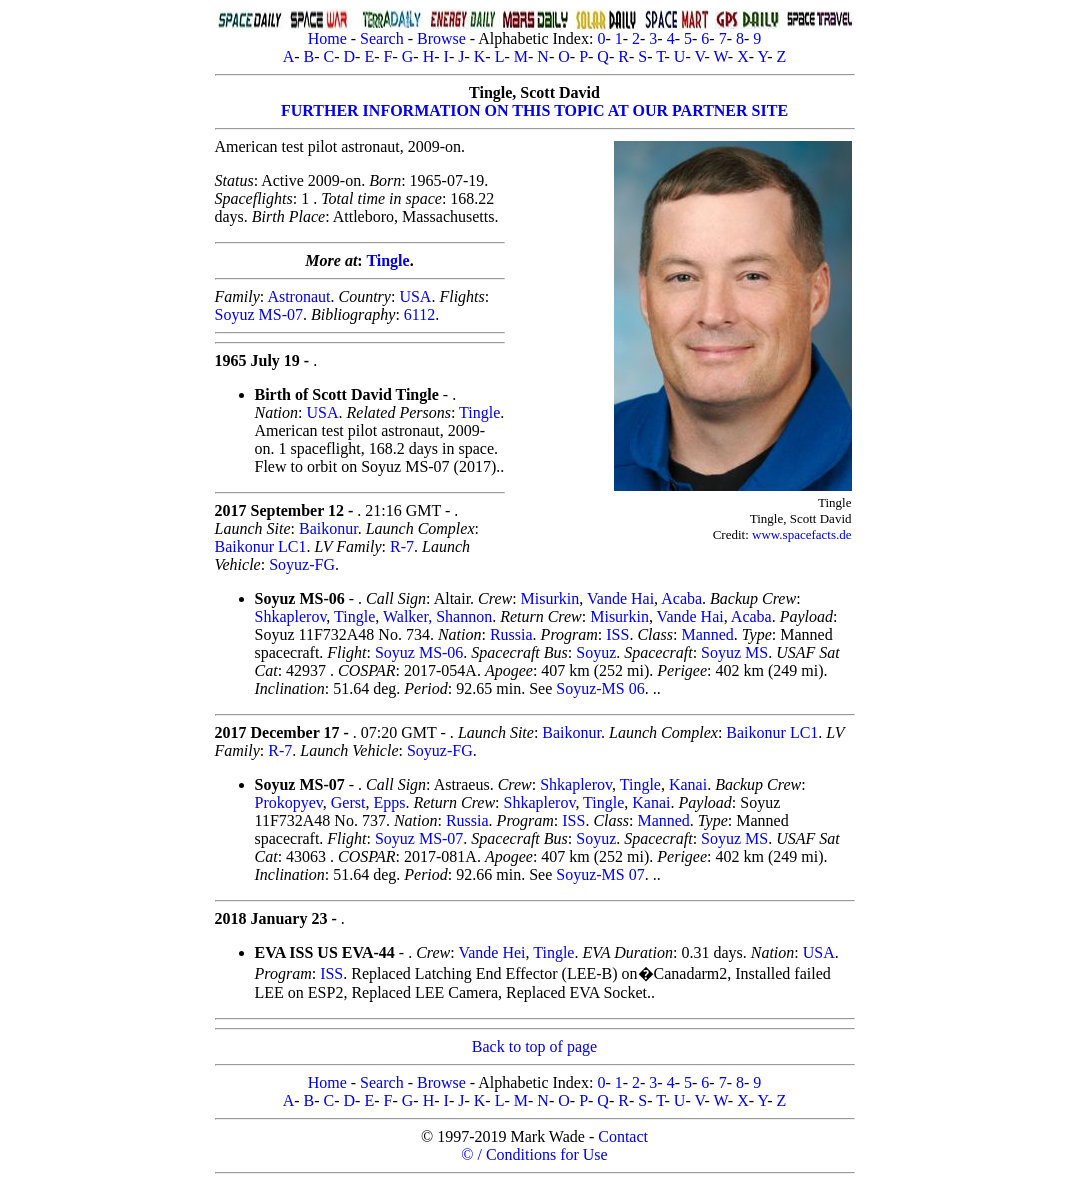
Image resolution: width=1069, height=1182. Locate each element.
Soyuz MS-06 (419, 652)
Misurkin (550, 598)
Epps (389, 802)
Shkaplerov (291, 616)
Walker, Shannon (437, 616)
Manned (707, 634)
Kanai (688, 784)
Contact (623, 1136)
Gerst (348, 802)
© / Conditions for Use (534, 1154)
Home (327, 38)
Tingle (387, 260)
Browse (441, 38)
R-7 (402, 546)
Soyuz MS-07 (259, 314)
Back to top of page (534, 1046)
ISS (617, 634)
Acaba (681, 598)
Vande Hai (620, 598)
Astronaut (298, 296)
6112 (419, 314)
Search (382, 38)
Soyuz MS (734, 652)
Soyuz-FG (302, 564)
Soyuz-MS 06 (600, 688)
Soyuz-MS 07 (600, 874)
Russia (511, 634)
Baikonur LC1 (261, 546)
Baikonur (328, 528)
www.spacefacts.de (802, 534)
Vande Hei (491, 952)
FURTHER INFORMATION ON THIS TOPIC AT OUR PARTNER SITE (534, 110)
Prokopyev (289, 802)
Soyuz (596, 652)
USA (415, 296)
